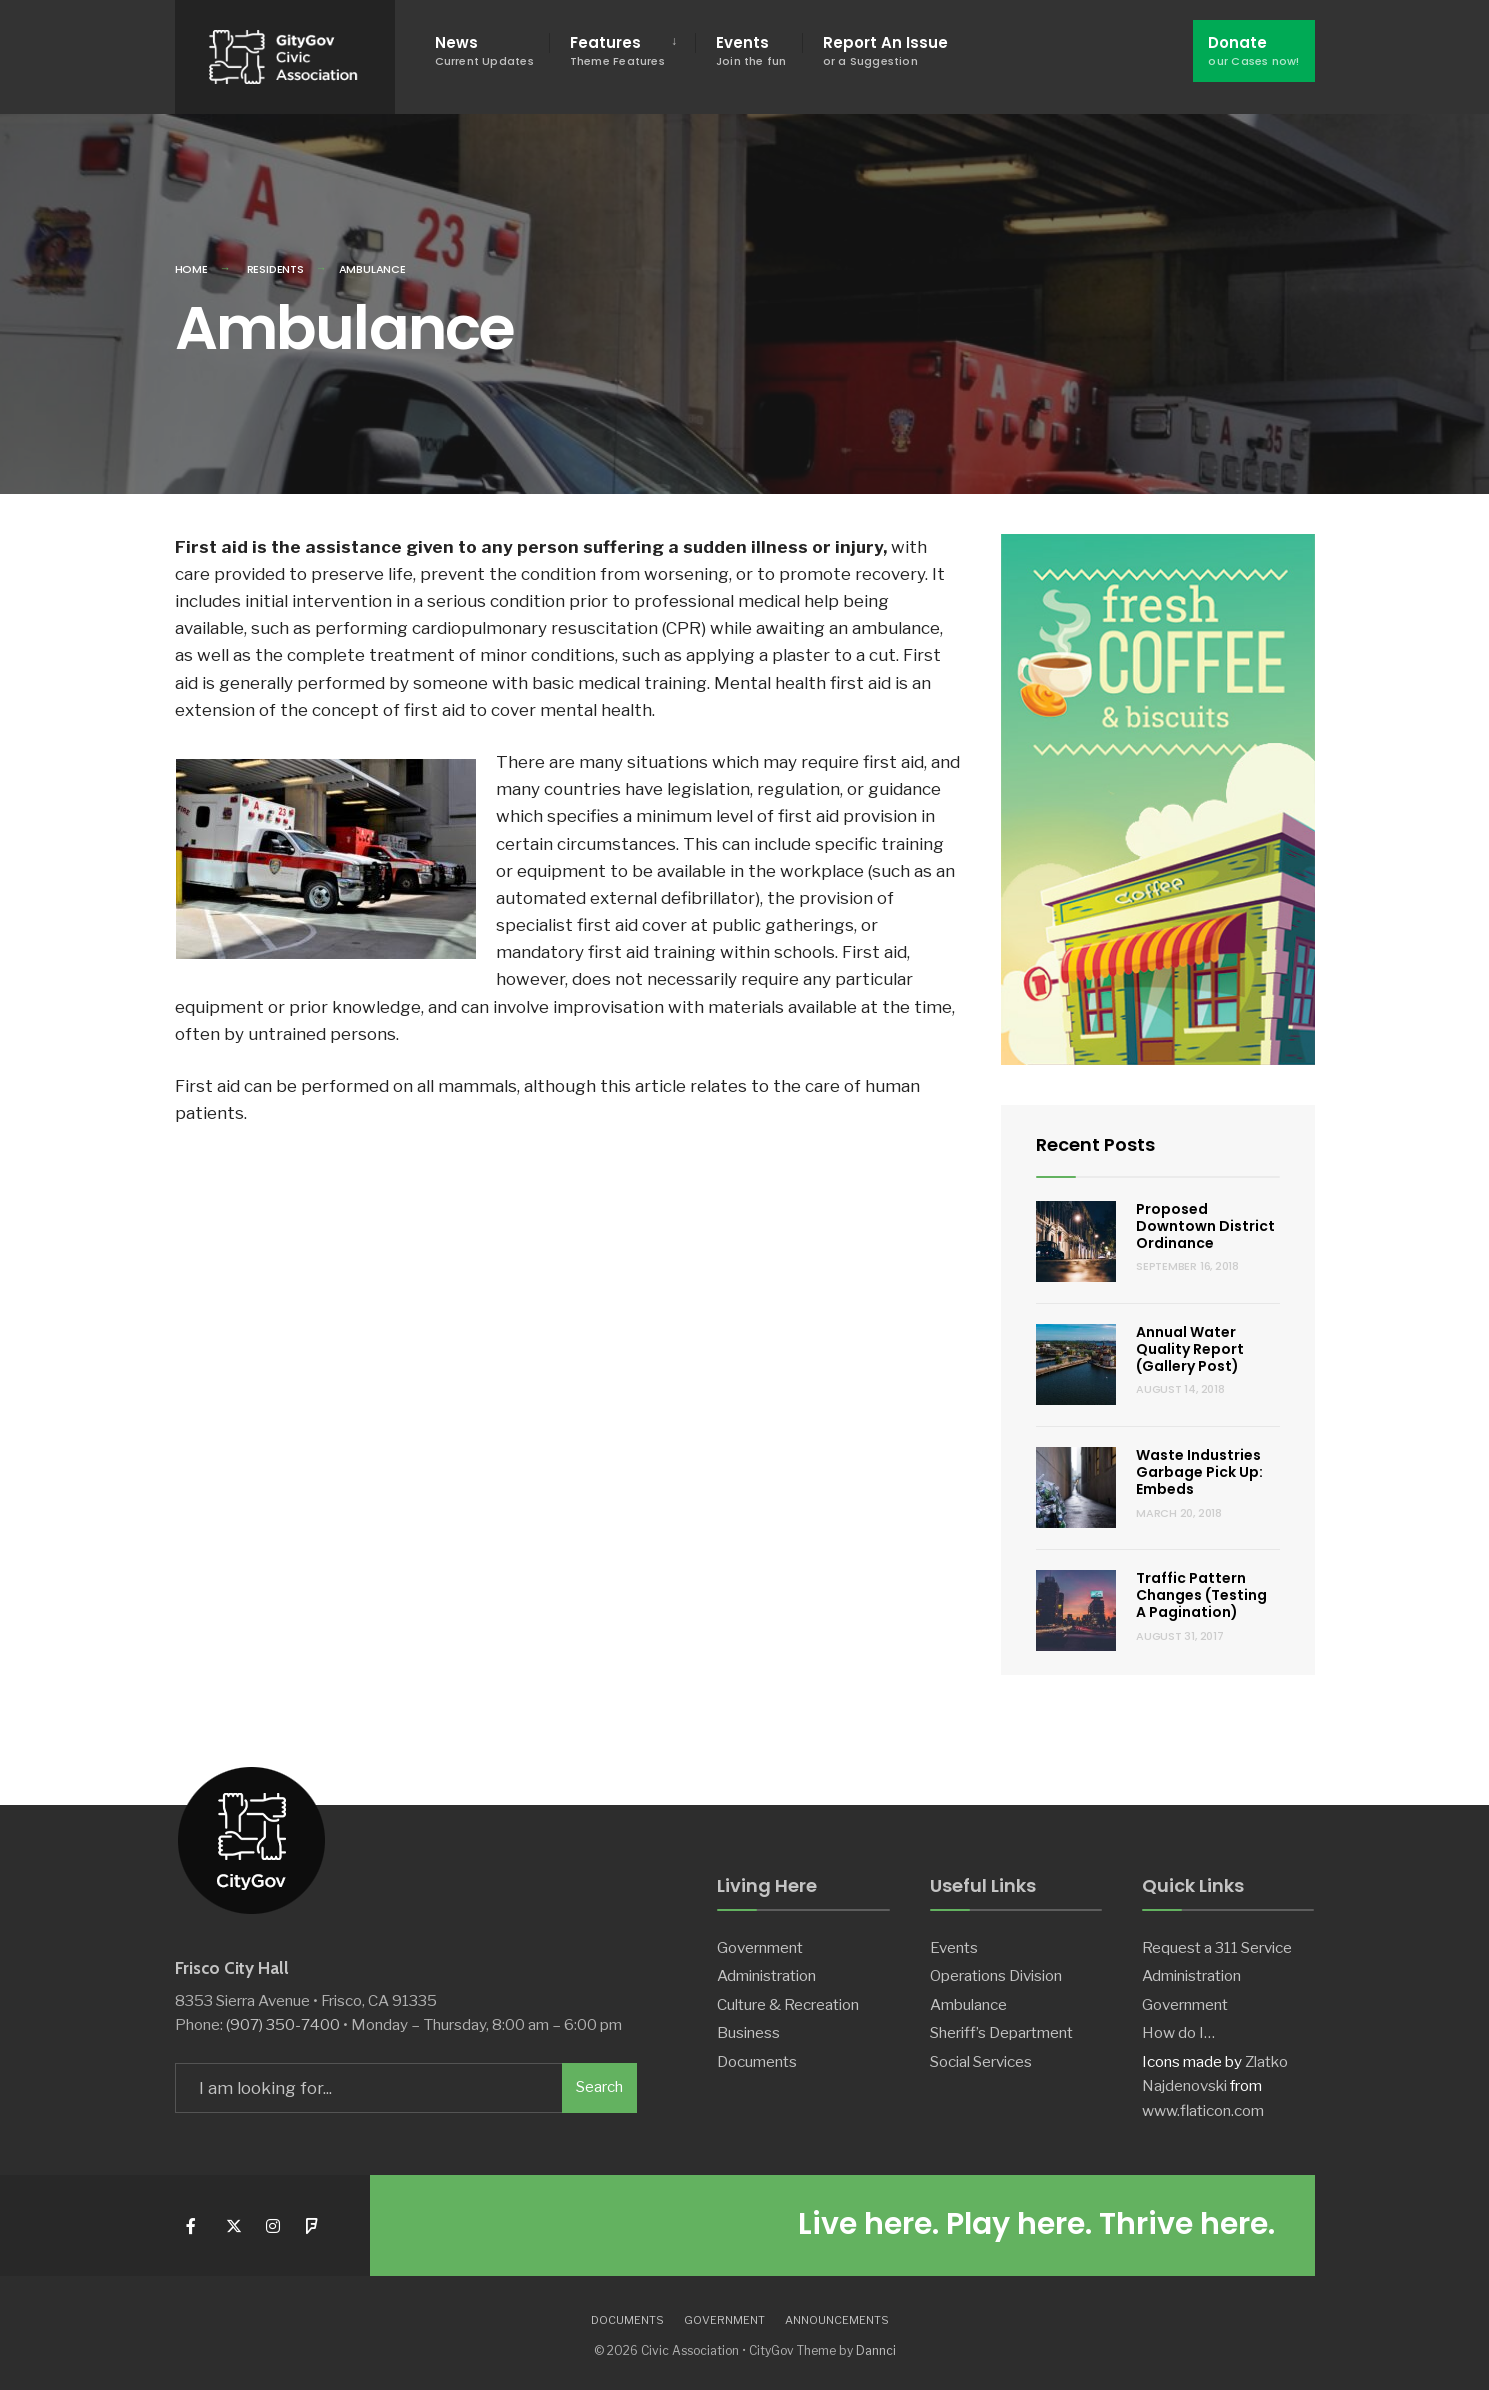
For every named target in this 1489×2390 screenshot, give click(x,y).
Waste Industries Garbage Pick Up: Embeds (1199, 1472)
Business (748, 2032)
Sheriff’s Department (1001, 2032)
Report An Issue (885, 50)
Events (751, 50)
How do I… (1178, 2032)
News (484, 50)
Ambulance (968, 2004)
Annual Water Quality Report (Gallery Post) (1190, 1349)
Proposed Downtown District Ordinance (1205, 1226)
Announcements (837, 2320)
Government (760, 1947)
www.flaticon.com (1203, 2110)
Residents (275, 269)
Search (599, 2087)
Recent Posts (1095, 1144)
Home (191, 269)
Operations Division (996, 1975)
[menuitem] (622, 51)
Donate (1253, 50)
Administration (766, 1975)
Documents (757, 2061)
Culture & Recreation (788, 2004)
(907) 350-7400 (283, 2024)
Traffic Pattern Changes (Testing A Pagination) (1201, 1595)
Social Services (981, 2061)
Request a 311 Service (1217, 1947)
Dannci (876, 2350)
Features (617, 50)
